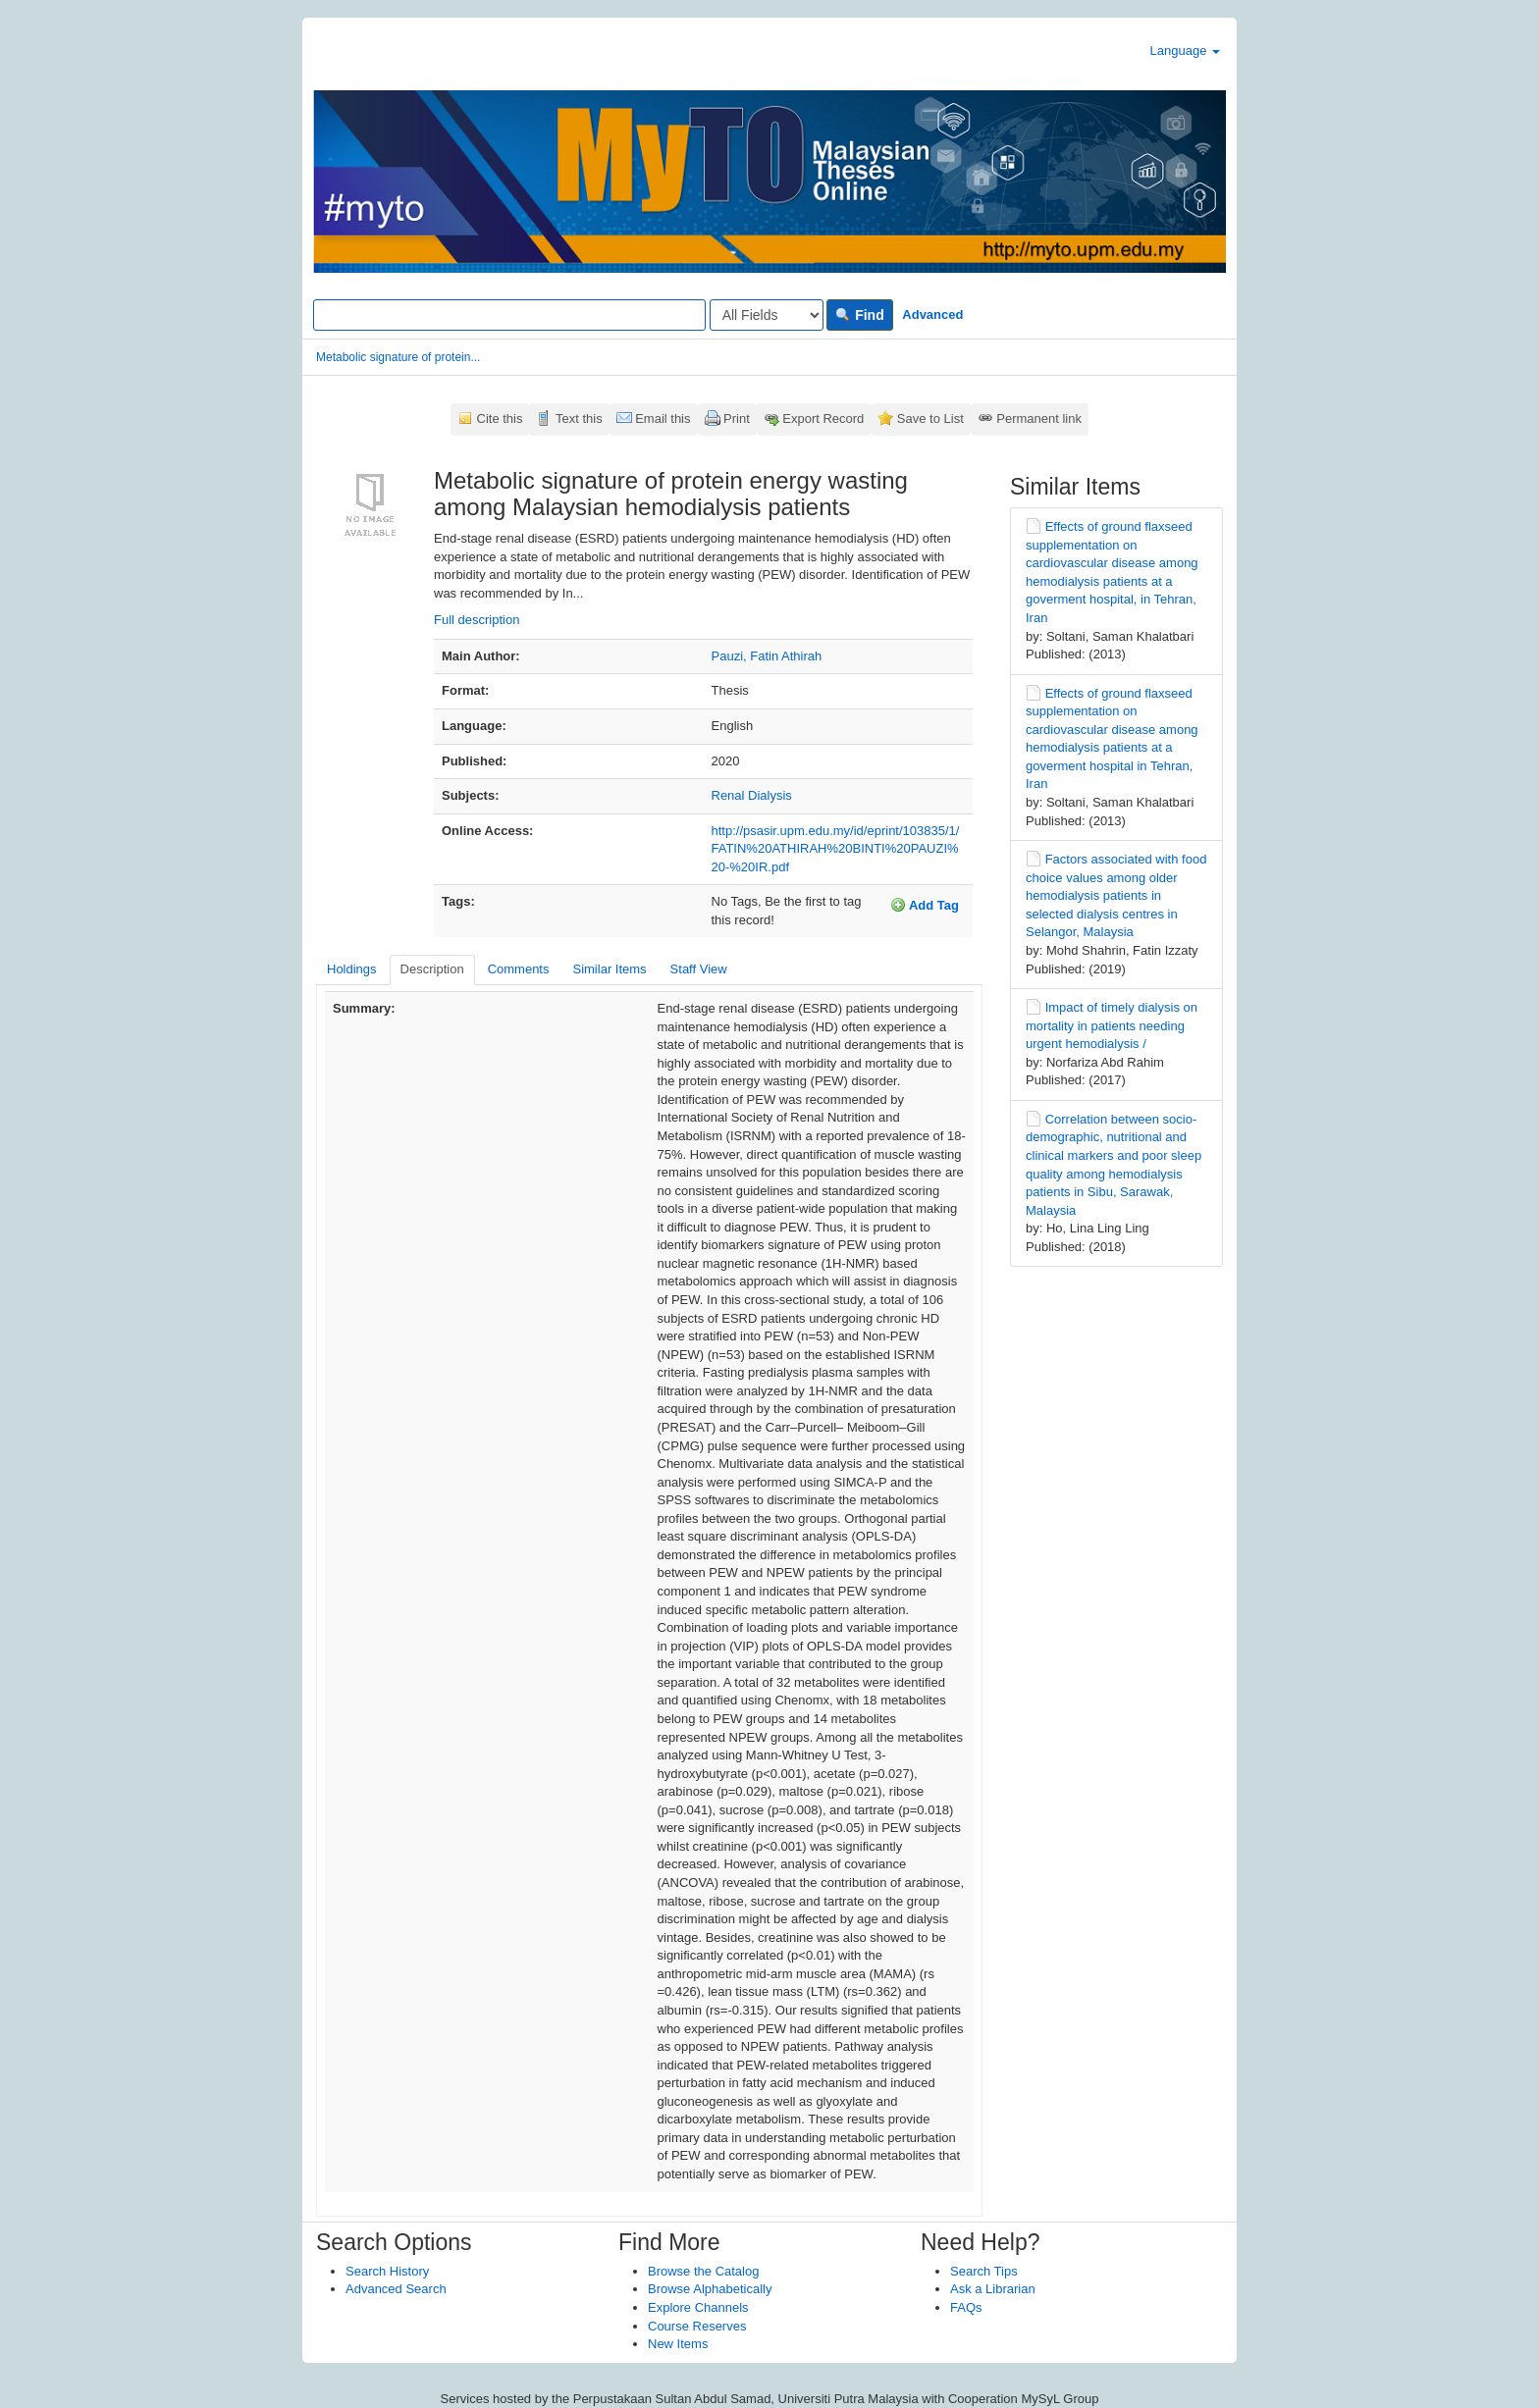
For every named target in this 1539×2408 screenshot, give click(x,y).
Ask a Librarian (992, 2288)
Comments (519, 969)
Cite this (500, 418)
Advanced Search (396, 2288)
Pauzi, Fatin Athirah (767, 656)
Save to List (930, 418)
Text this (579, 418)
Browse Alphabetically (709, 2288)
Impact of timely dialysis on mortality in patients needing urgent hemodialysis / (1111, 1025)
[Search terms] (509, 315)
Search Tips (984, 2271)
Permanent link (1039, 418)
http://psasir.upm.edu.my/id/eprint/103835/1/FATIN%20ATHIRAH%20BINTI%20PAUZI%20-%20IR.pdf (836, 848)
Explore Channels (698, 2307)
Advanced (932, 314)
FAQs (966, 2307)
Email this (662, 418)
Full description (476, 619)
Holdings (352, 969)
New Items (678, 2343)
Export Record (823, 418)
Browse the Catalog (703, 2271)
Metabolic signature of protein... (398, 357)
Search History (387, 2271)
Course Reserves (697, 2326)
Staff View (698, 969)
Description (432, 969)
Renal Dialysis (752, 795)
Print (736, 418)
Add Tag (924, 905)
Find (859, 315)
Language (1185, 50)
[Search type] (766, 315)
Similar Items (609, 969)
